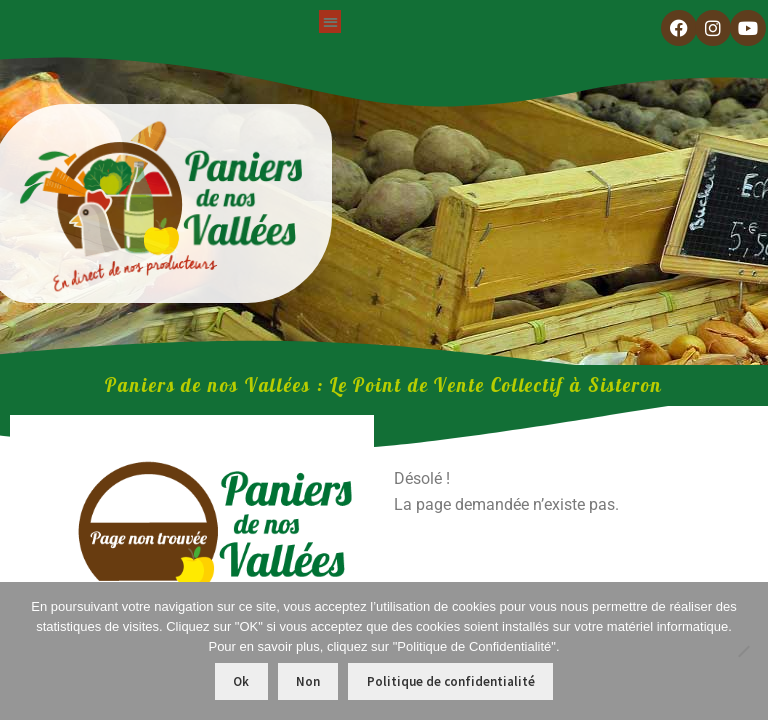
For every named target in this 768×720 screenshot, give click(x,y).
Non (308, 681)
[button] (330, 21)
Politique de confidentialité (451, 681)
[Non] (743, 651)
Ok (241, 681)
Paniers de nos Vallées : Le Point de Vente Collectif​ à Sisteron (384, 385)
